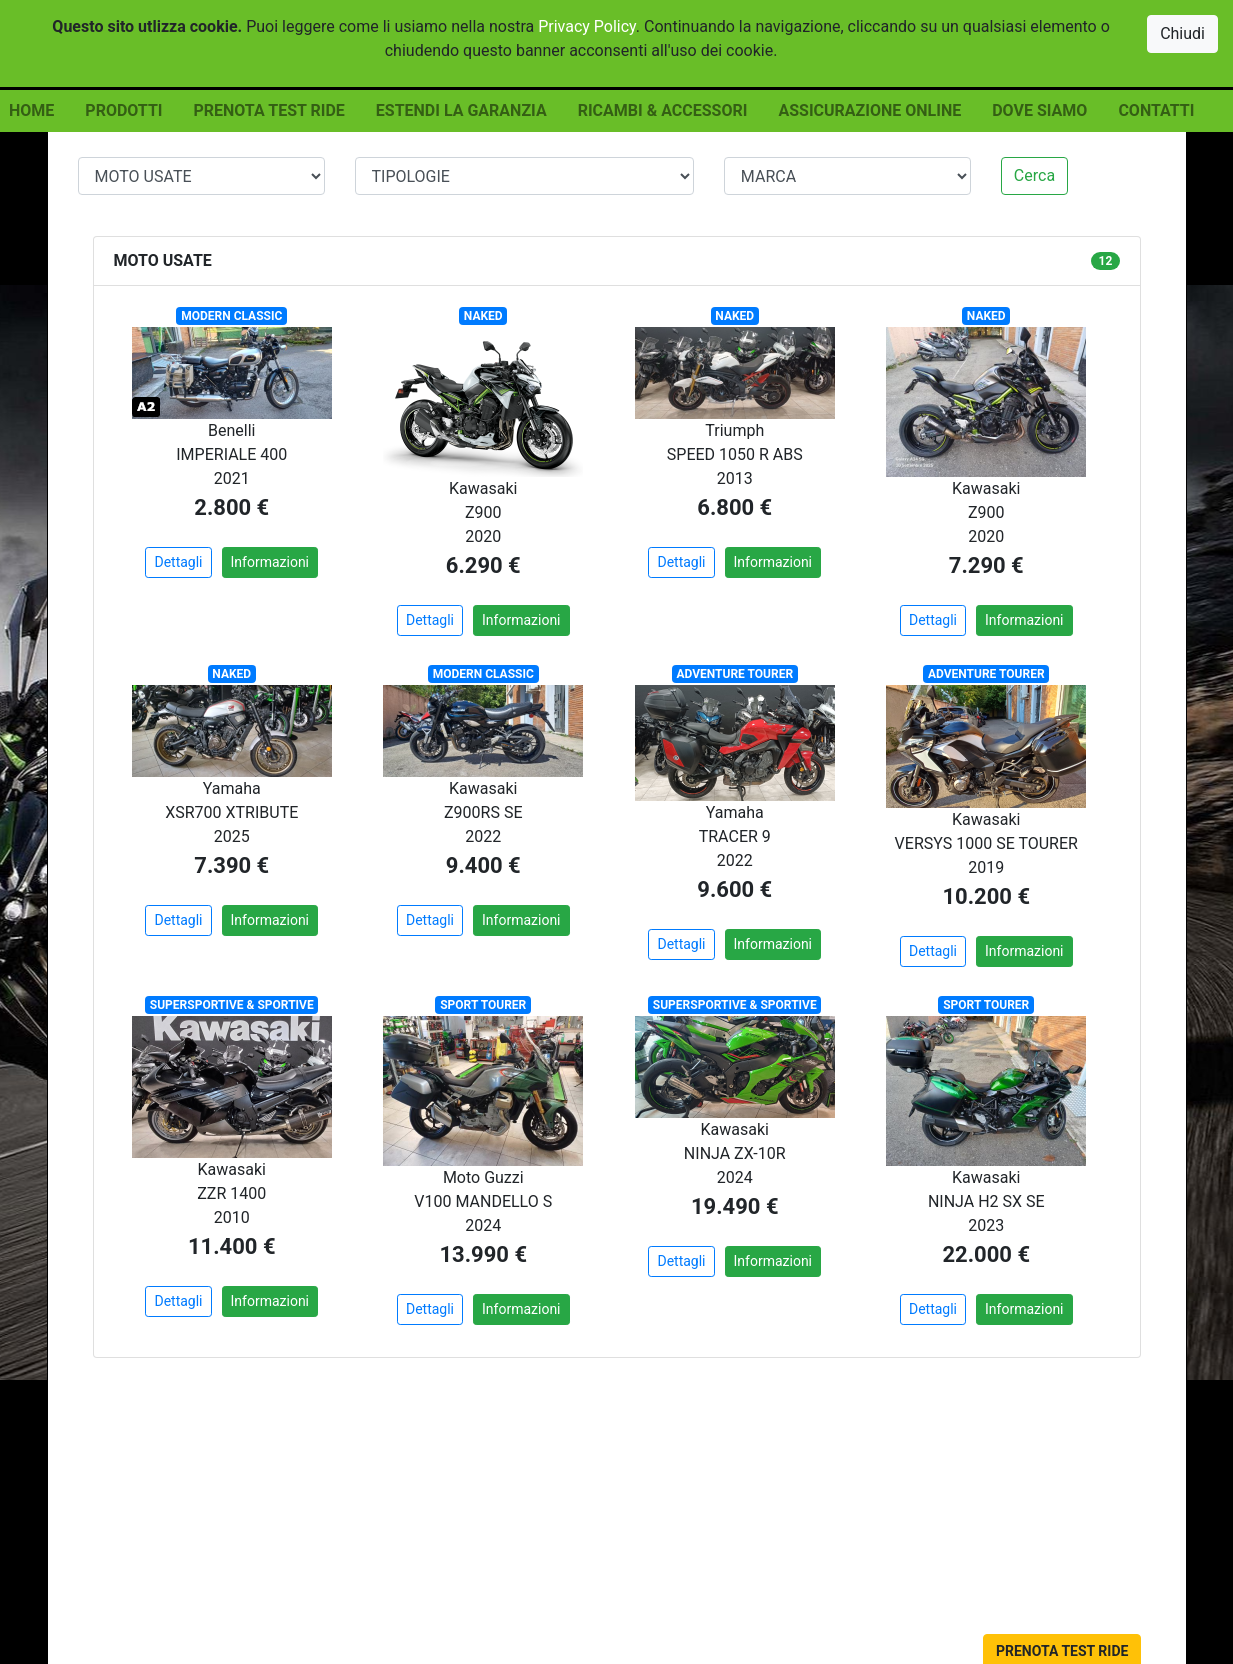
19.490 (726, 1206)
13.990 (474, 1254)
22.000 (977, 1254)
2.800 (222, 507)
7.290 (977, 565)
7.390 (222, 865)
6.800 (725, 507)
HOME (31, 110)
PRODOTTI (123, 110)
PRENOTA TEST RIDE (268, 110)
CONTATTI (1156, 110)
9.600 (725, 889)
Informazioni (270, 562)
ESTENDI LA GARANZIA (461, 110)
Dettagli (178, 562)
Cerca (1034, 175)
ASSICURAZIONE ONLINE (869, 110)
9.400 (474, 865)
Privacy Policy (587, 26)
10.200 (977, 896)
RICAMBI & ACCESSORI (663, 110)
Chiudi (1182, 33)
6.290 (474, 565)
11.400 (223, 1246)
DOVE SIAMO (1039, 110)
